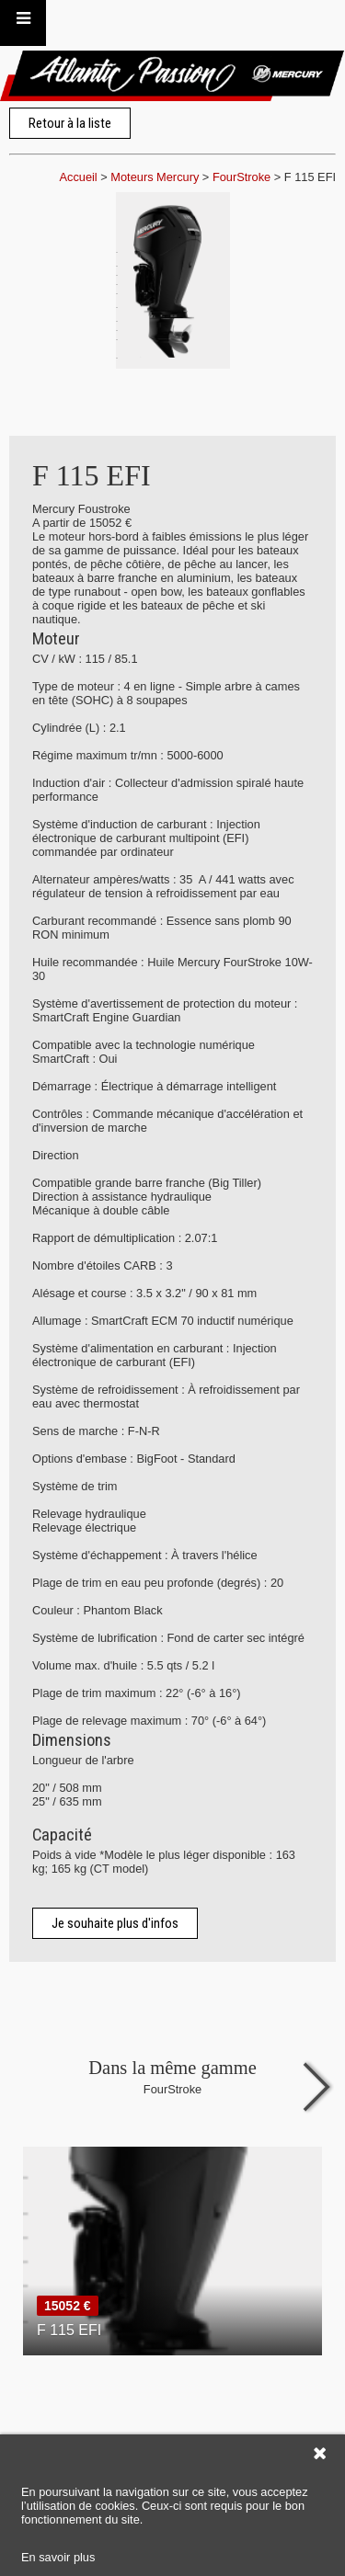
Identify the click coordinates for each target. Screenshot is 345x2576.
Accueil (78, 177)
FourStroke (241, 177)
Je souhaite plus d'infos (115, 1923)
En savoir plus (58, 2557)
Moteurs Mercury (154, 177)
